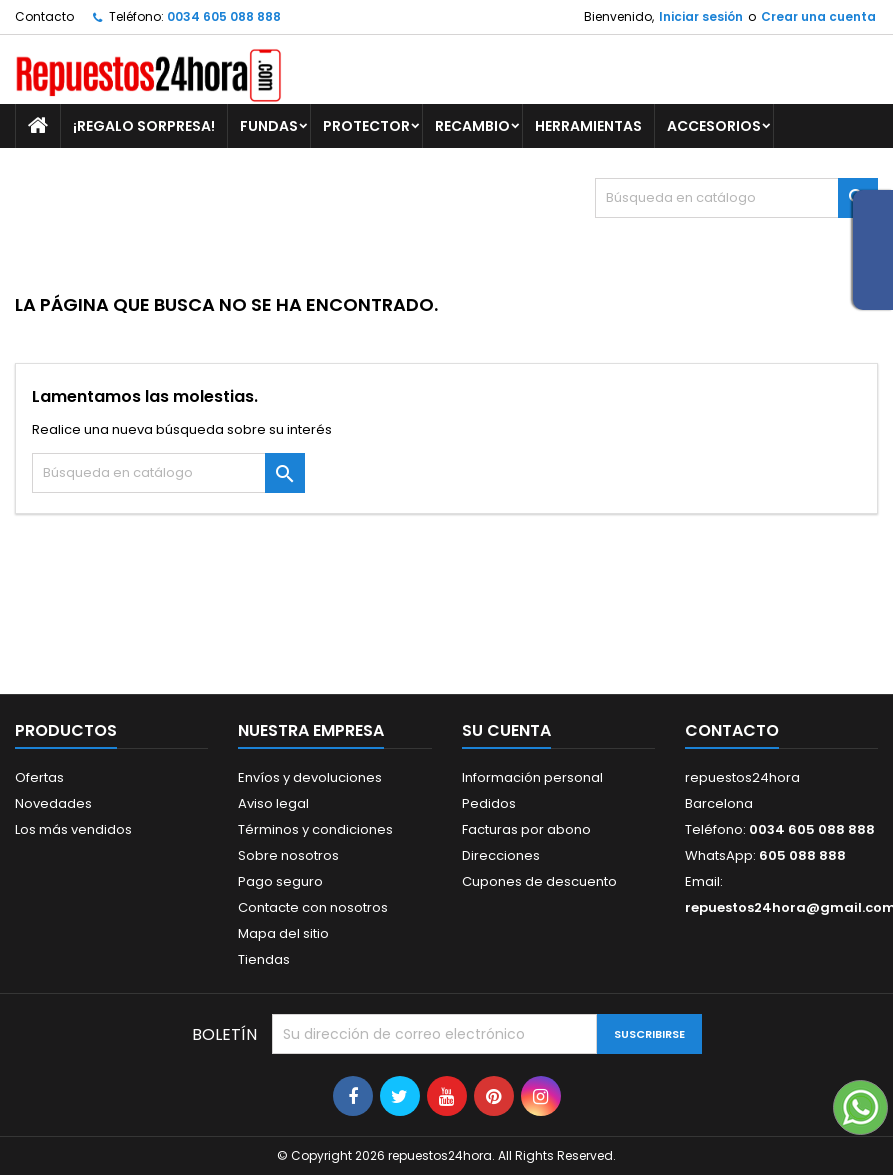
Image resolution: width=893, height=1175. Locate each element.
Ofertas (39, 777)
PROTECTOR (366, 126)
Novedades (53, 803)
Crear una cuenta (818, 16)
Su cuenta (506, 730)
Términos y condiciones (315, 829)
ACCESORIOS (714, 126)
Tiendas (264, 959)
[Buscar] (736, 198)
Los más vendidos (73, 829)
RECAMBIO (472, 126)
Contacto (44, 16)
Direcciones (501, 855)
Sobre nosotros (288, 855)
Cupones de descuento (539, 881)
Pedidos (489, 803)
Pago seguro (280, 881)
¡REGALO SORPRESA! (144, 126)
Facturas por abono (526, 829)
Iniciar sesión (701, 16)
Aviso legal (273, 803)
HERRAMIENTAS (588, 126)
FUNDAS (269, 126)
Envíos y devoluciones (310, 777)
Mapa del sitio (283, 933)
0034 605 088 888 (224, 16)
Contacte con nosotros (313, 907)
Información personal (532, 777)
